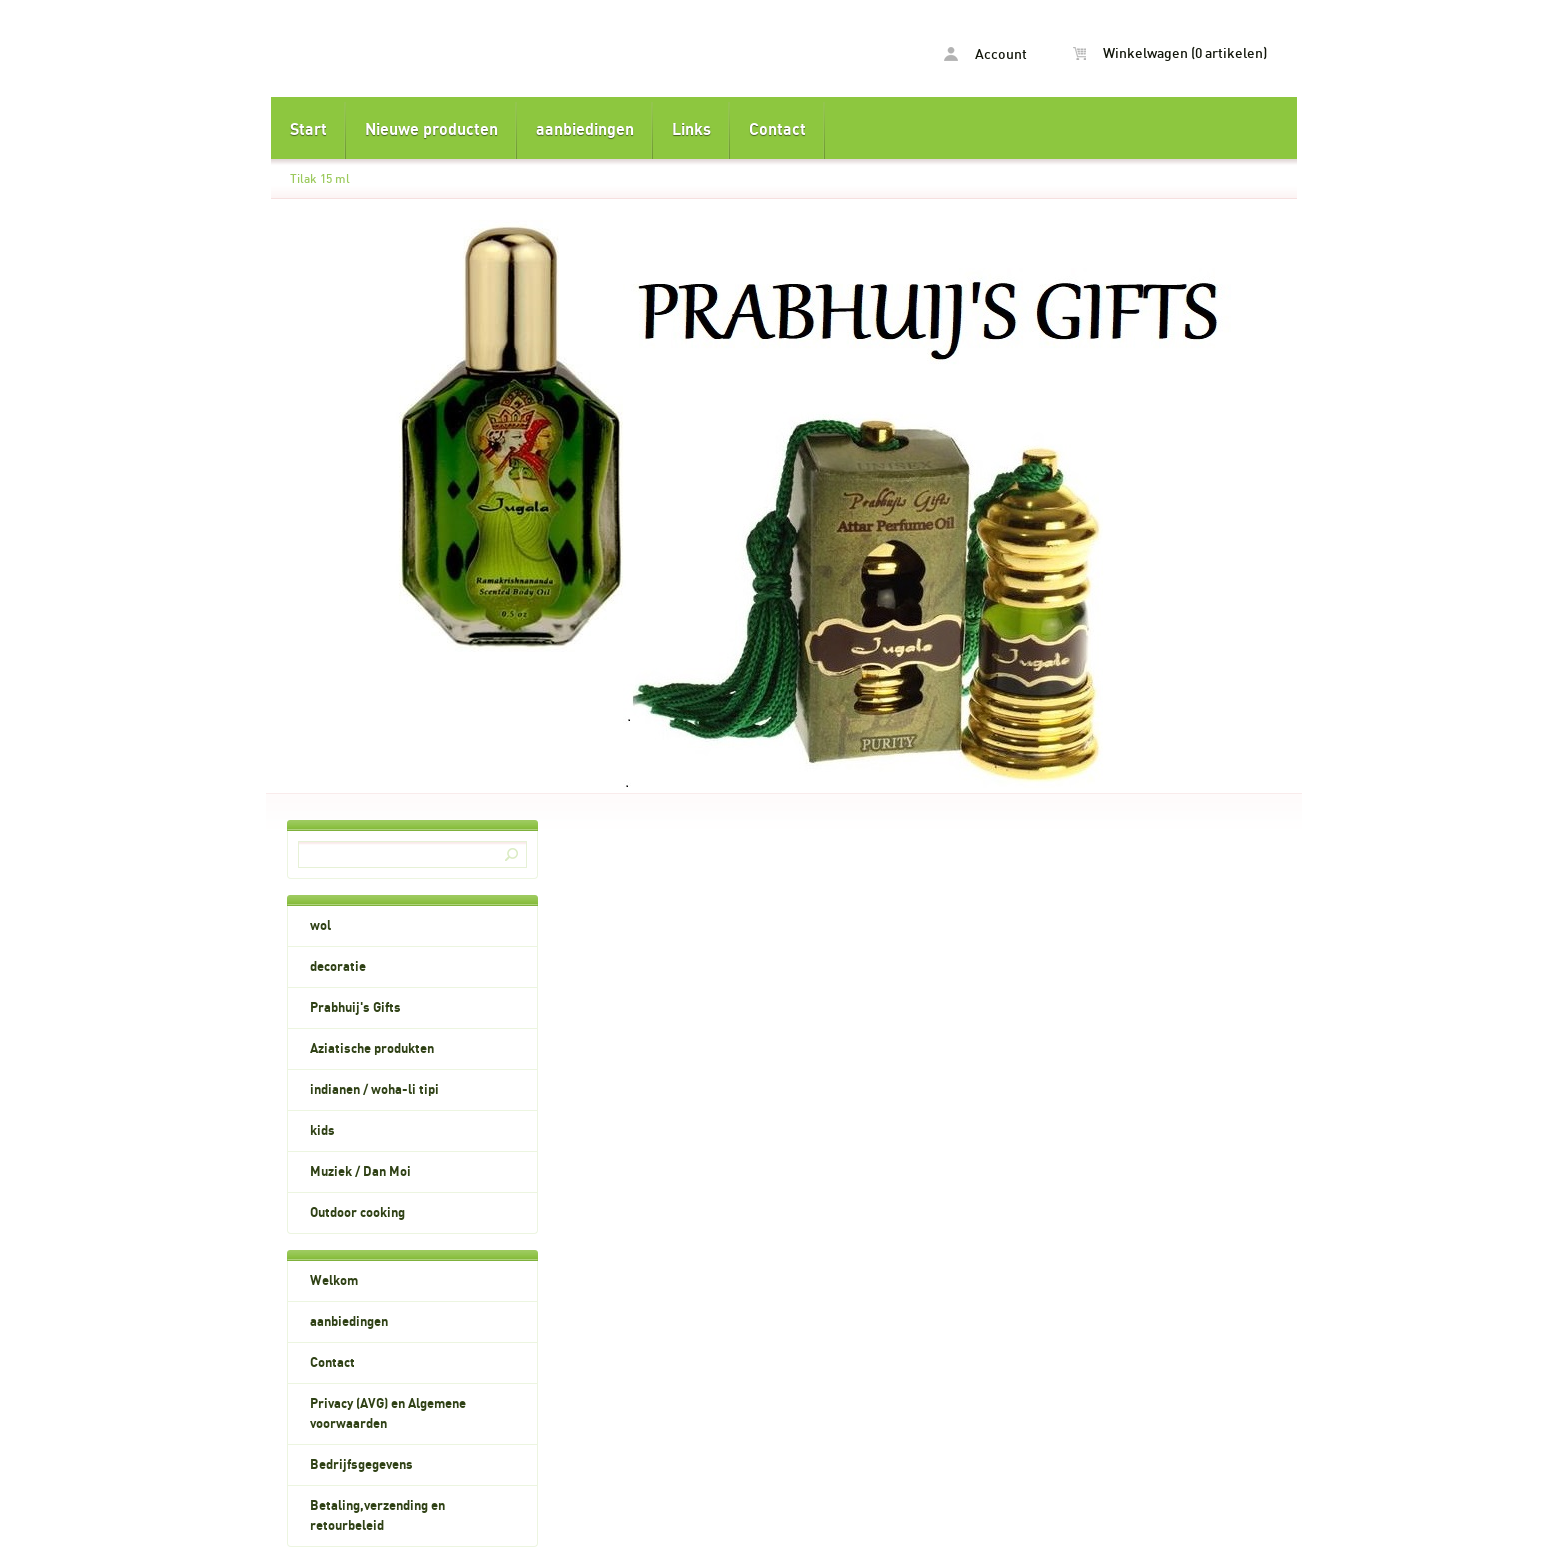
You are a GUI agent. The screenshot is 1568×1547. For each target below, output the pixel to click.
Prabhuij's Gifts (355, 1008)
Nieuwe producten (431, 130)
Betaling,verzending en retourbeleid (377, 1516)
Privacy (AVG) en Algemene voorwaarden (388, 1414)
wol (320, 926)
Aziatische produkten (372, 1049)
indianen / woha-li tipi (374, 1090)
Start (308, 130)
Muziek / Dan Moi (360, 1172)
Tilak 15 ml (320, 179)
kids (322, 1131)
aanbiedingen (585, 130)
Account (985, 54)
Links (691, 130)
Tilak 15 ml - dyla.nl (527, 51)
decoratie (338, 967)
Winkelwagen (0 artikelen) (1170, 54)
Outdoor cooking (357, 1213)
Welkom (334, 1281)
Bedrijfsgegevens (361, 1465)
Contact (777, 130)
